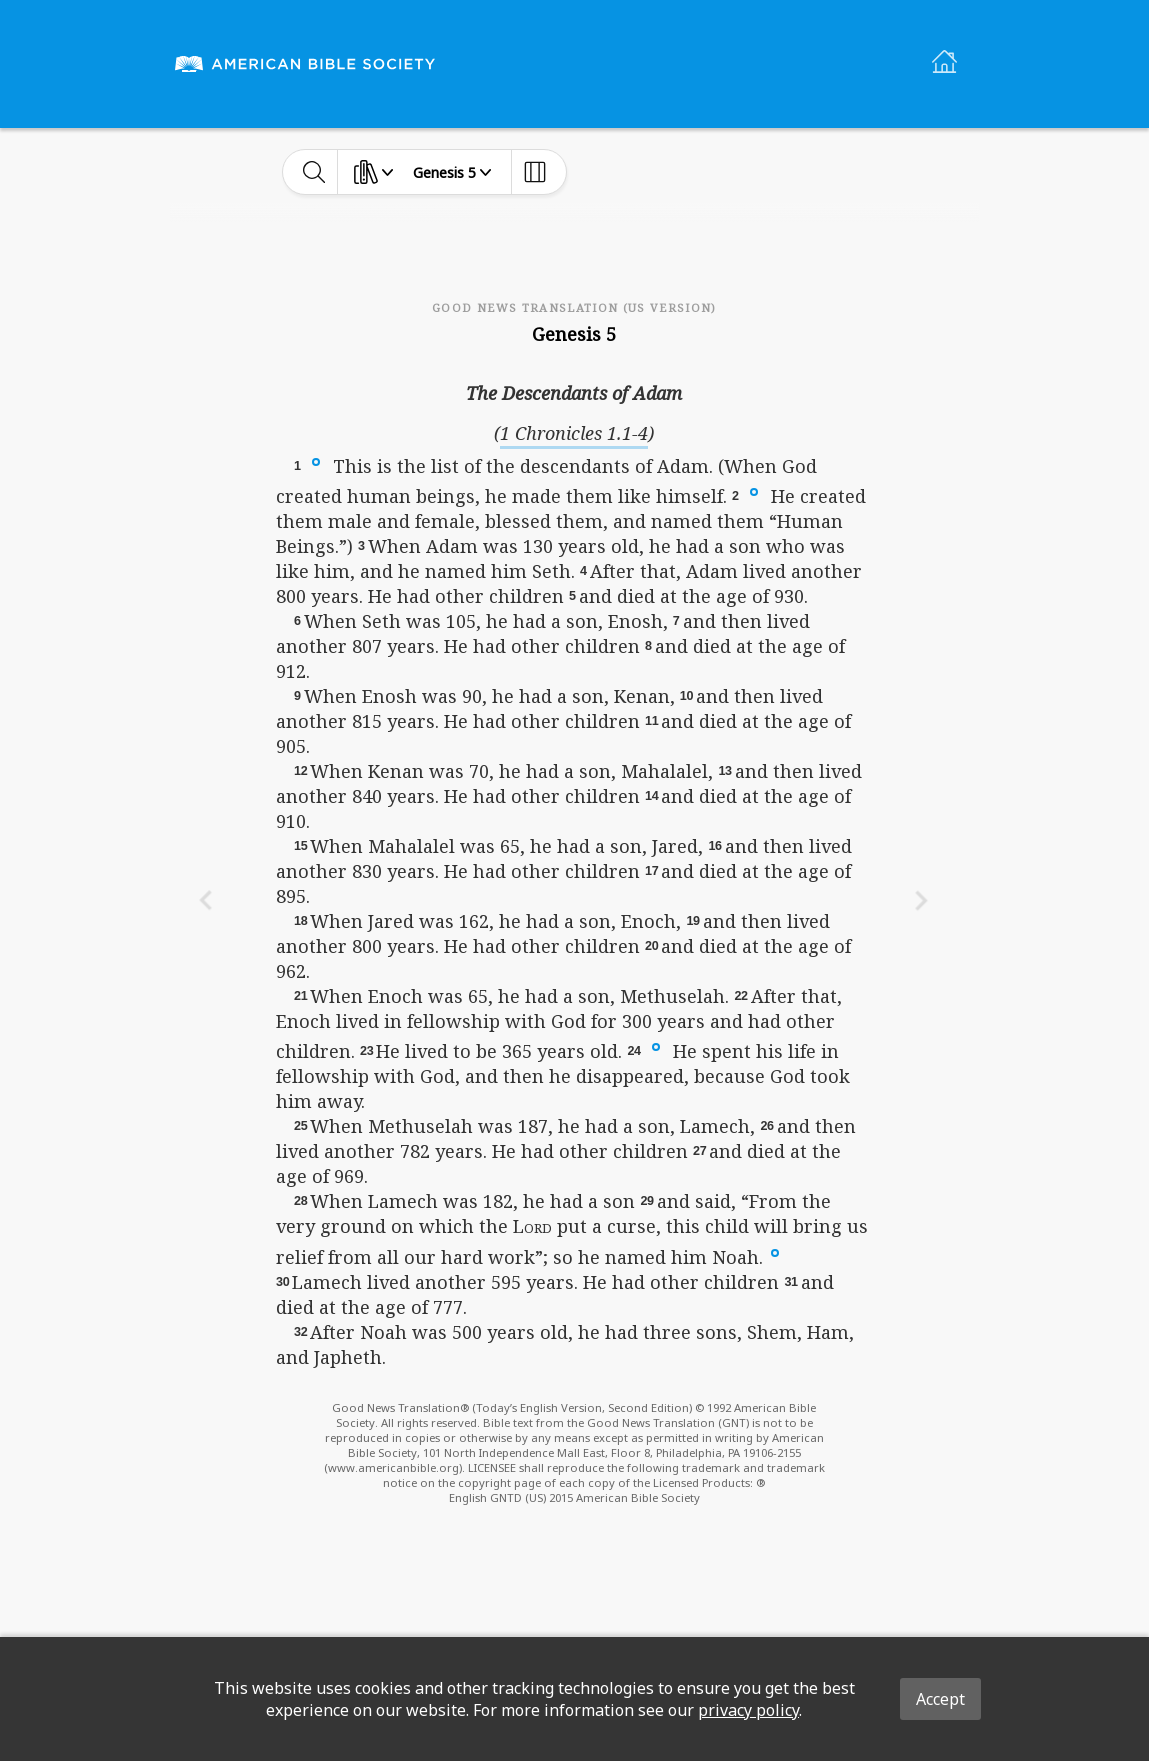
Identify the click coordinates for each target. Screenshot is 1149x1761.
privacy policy (748, 1710)
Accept (940, 1699)
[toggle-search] (314, 172)
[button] (316, 461)
